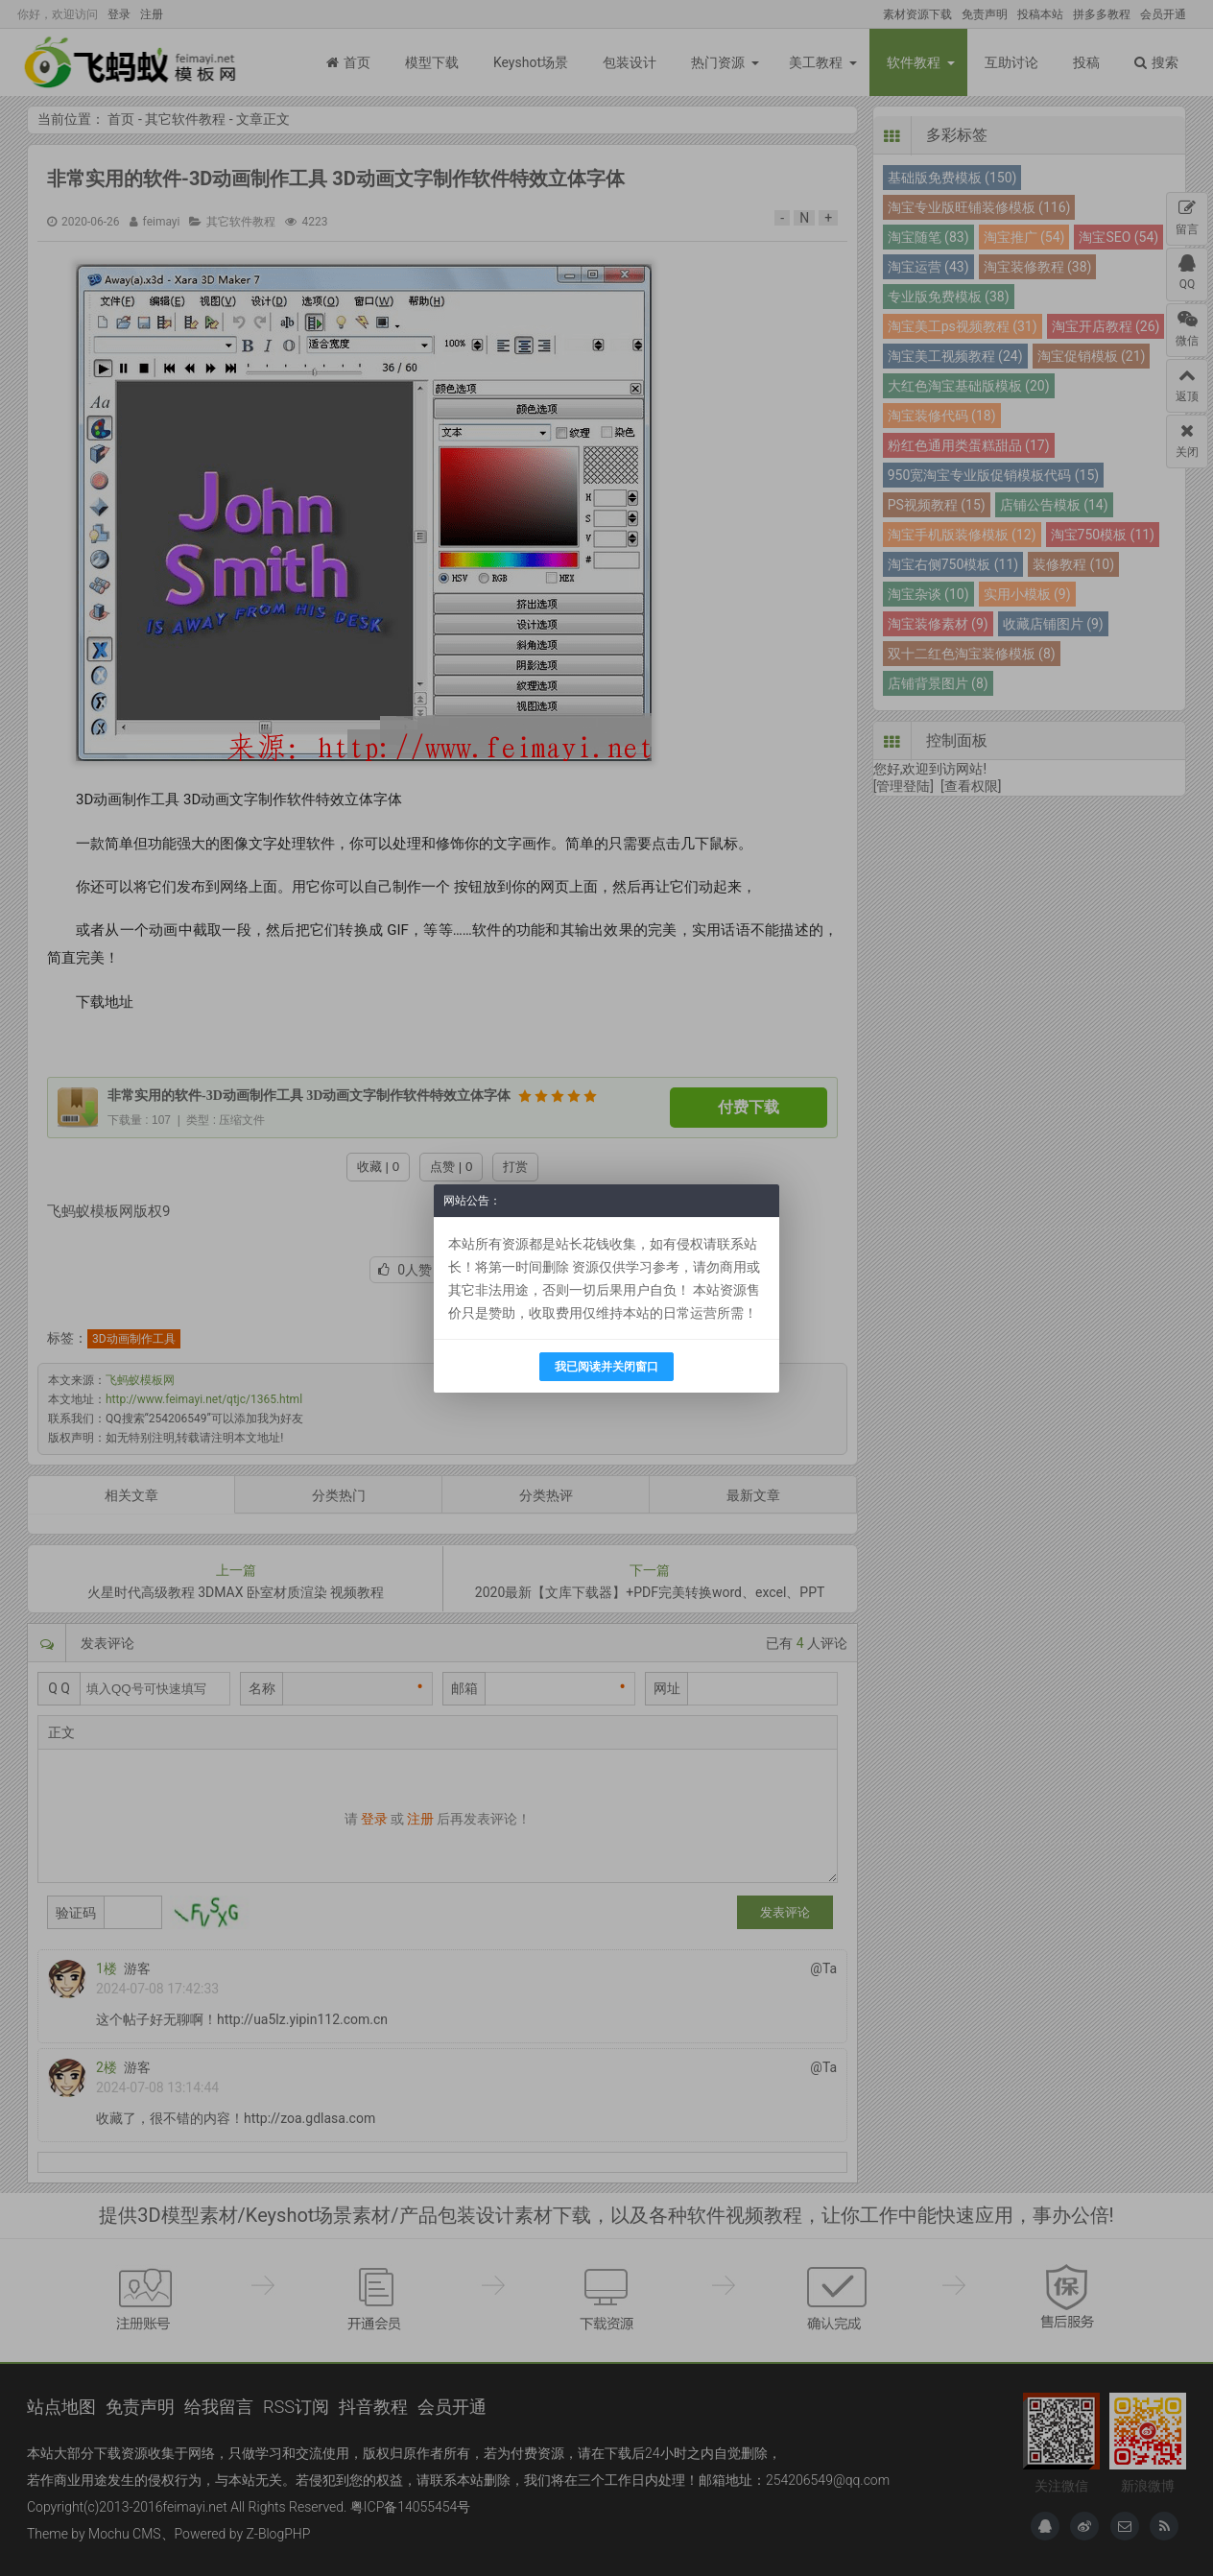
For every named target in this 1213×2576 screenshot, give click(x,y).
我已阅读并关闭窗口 (606, 1366)
